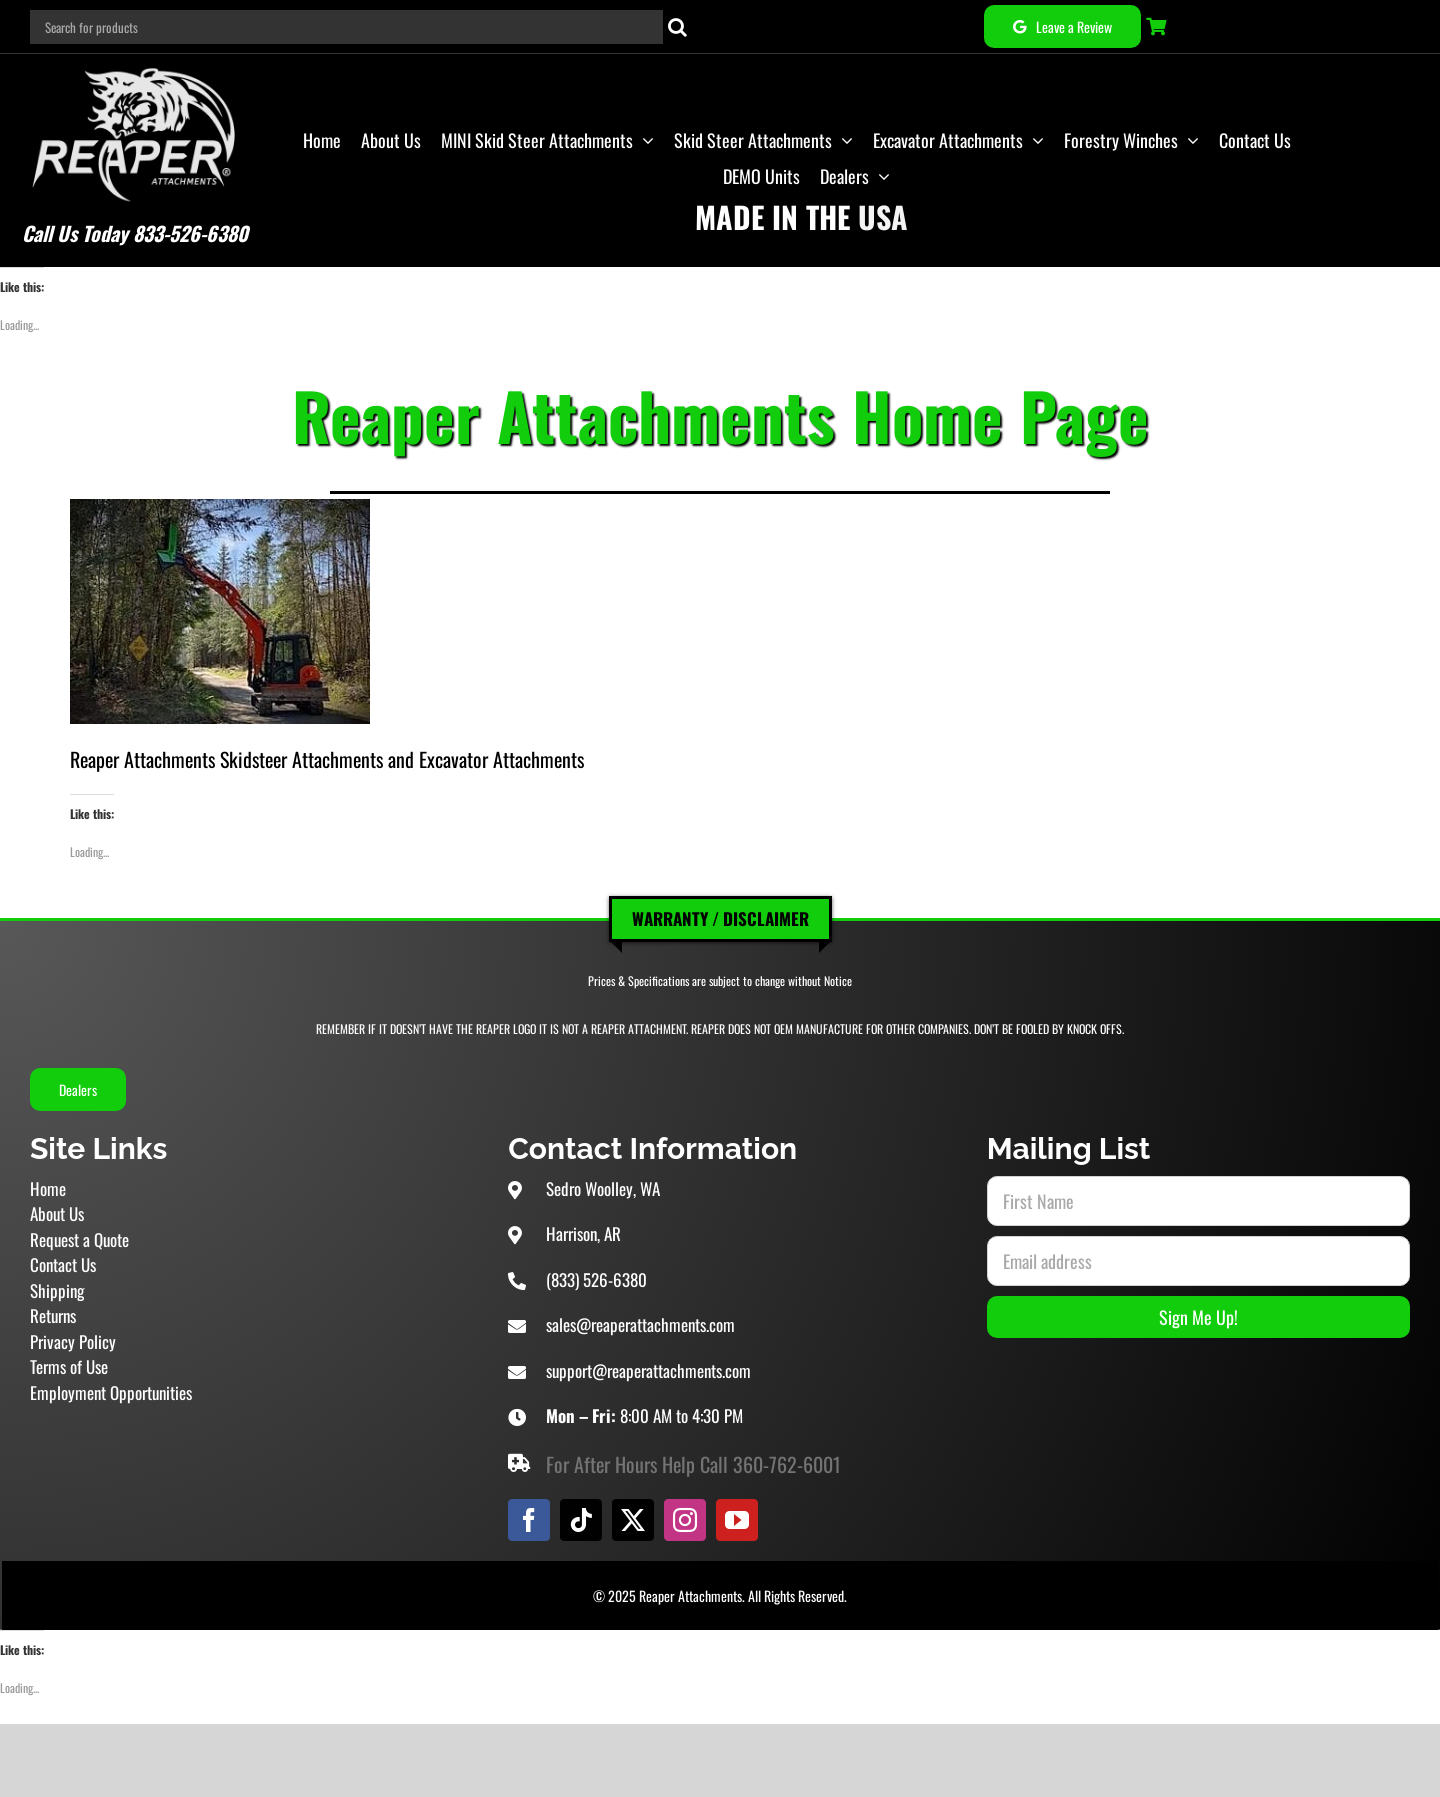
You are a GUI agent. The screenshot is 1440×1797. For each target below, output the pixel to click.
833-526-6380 (190, 233)
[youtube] (737, 1520)
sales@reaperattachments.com (640, 1324)
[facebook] (529, 1520)
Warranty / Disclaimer (720, 918)
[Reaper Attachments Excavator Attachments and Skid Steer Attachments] (134, 64)
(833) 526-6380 (596, 1279)
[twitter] (633, 1520)
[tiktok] (581, 1520)
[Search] (677, 27)
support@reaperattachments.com (648, 1370)
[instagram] (685, 1520)
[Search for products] (347, 27)
